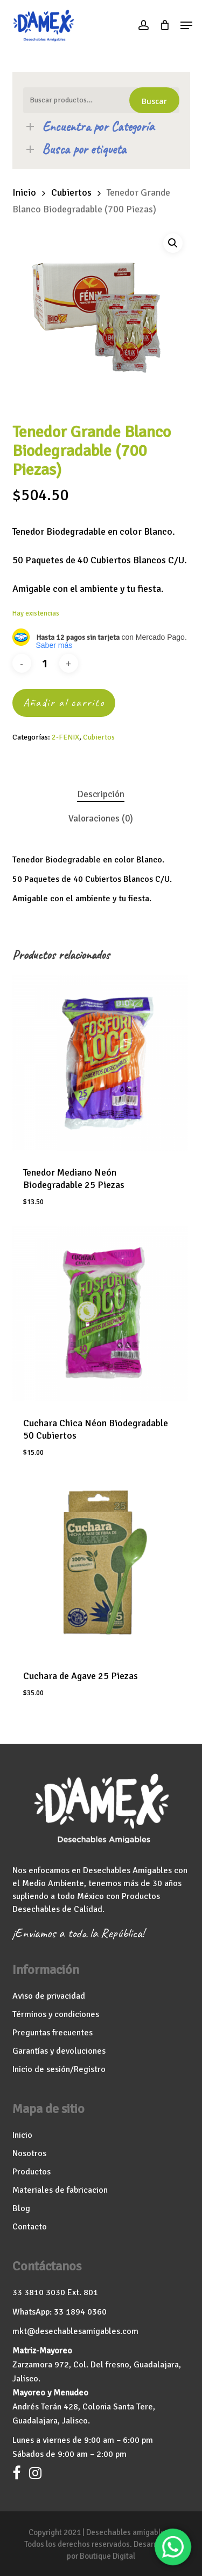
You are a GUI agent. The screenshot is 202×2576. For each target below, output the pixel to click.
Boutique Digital (107, 2556)
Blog (21, 2208)
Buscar (154, 101)
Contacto (29, 2226)
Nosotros (29, 2153)
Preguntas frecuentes (52, 2032)
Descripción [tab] (100, 794)
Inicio (24, 192)
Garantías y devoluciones (59, 2051)
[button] (186, 25)
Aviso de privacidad (48, 1996)
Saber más (54, 645)
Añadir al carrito (64, 702)
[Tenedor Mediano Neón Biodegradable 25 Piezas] (100, 1063)
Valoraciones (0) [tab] (100, 818)
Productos (31, 2171)
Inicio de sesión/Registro (59, 2069)
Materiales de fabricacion (60, 2190)
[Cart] (164, 25)
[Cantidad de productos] (45, 663)
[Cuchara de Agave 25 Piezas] (101, 1565)
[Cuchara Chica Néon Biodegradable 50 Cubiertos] (100, 1314)
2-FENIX (65, 737)
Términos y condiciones (55, 2014)
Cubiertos (71, 192)
